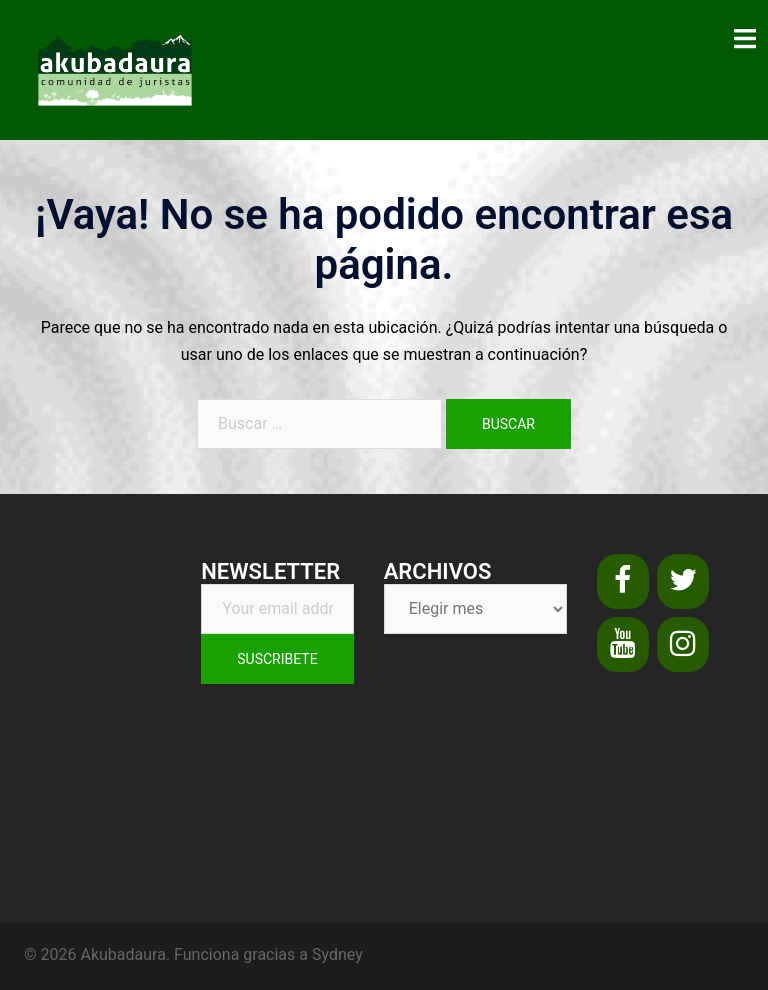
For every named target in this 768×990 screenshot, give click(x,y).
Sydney (337, 954)
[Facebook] (623, 581)
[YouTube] (623, 644)
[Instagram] (683, 644)
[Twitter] (683, 581)
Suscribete (277, 659)
